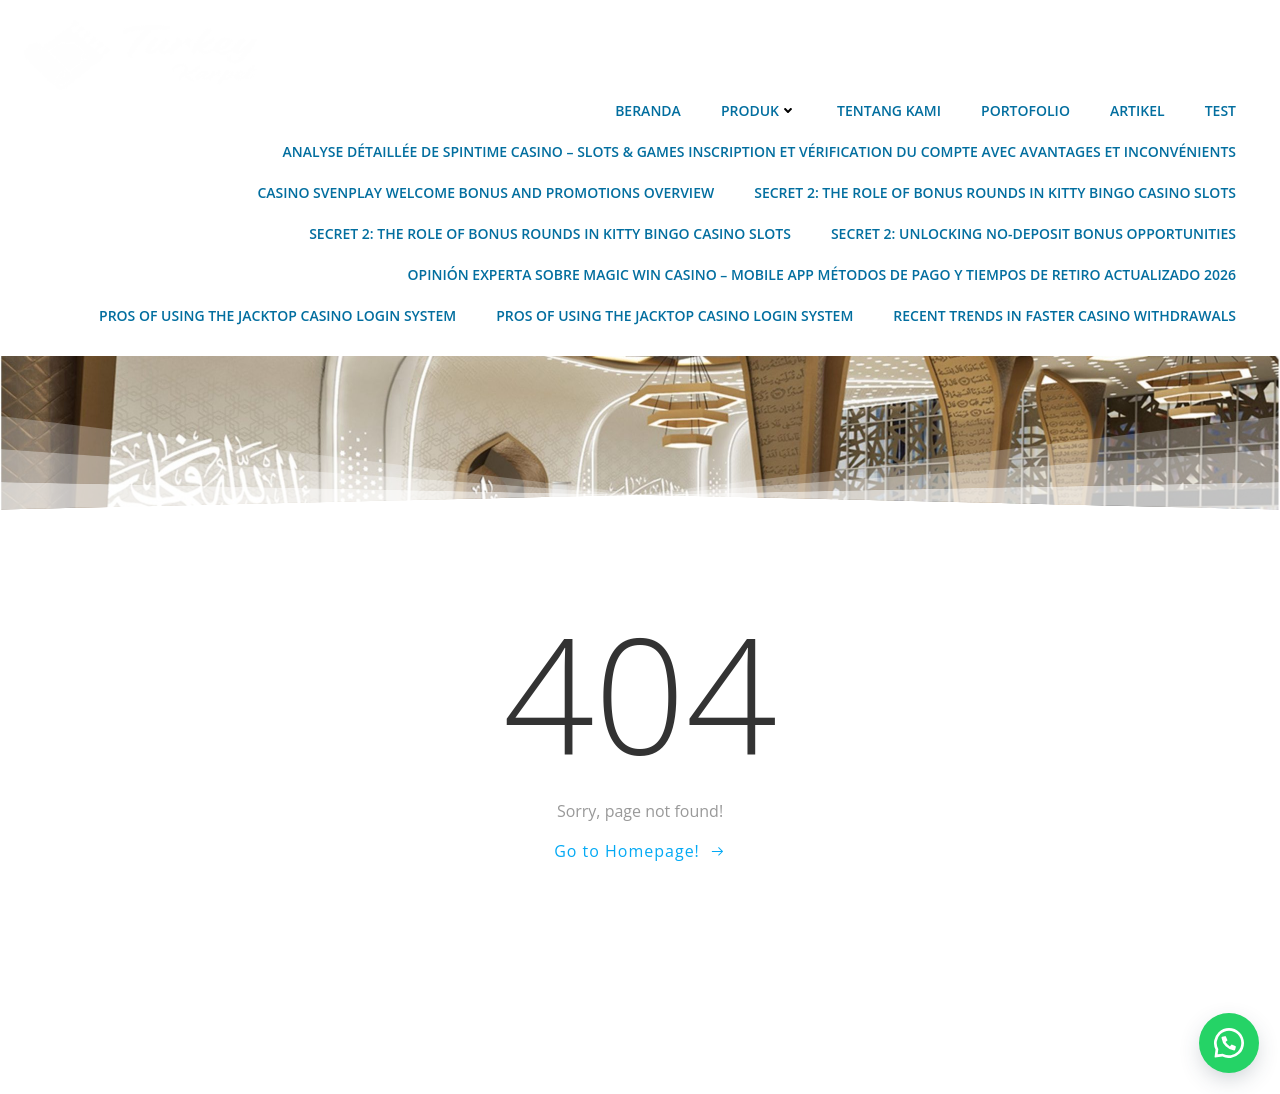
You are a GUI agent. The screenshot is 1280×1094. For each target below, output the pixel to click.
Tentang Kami (889, 110)
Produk (759, 110)
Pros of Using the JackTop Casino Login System (277, 315)
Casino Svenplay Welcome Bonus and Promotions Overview (485, 192)
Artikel (1137, 110)
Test (1220, 110)
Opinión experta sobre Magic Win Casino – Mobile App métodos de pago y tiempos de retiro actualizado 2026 (822, 274)
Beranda (648, 110)
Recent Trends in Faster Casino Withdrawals (1064, 315)
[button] (1229, 1043)
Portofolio (1025, 110)
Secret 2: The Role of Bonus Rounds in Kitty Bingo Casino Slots (995, 192)
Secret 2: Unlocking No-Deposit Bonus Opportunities (1033, 233)
